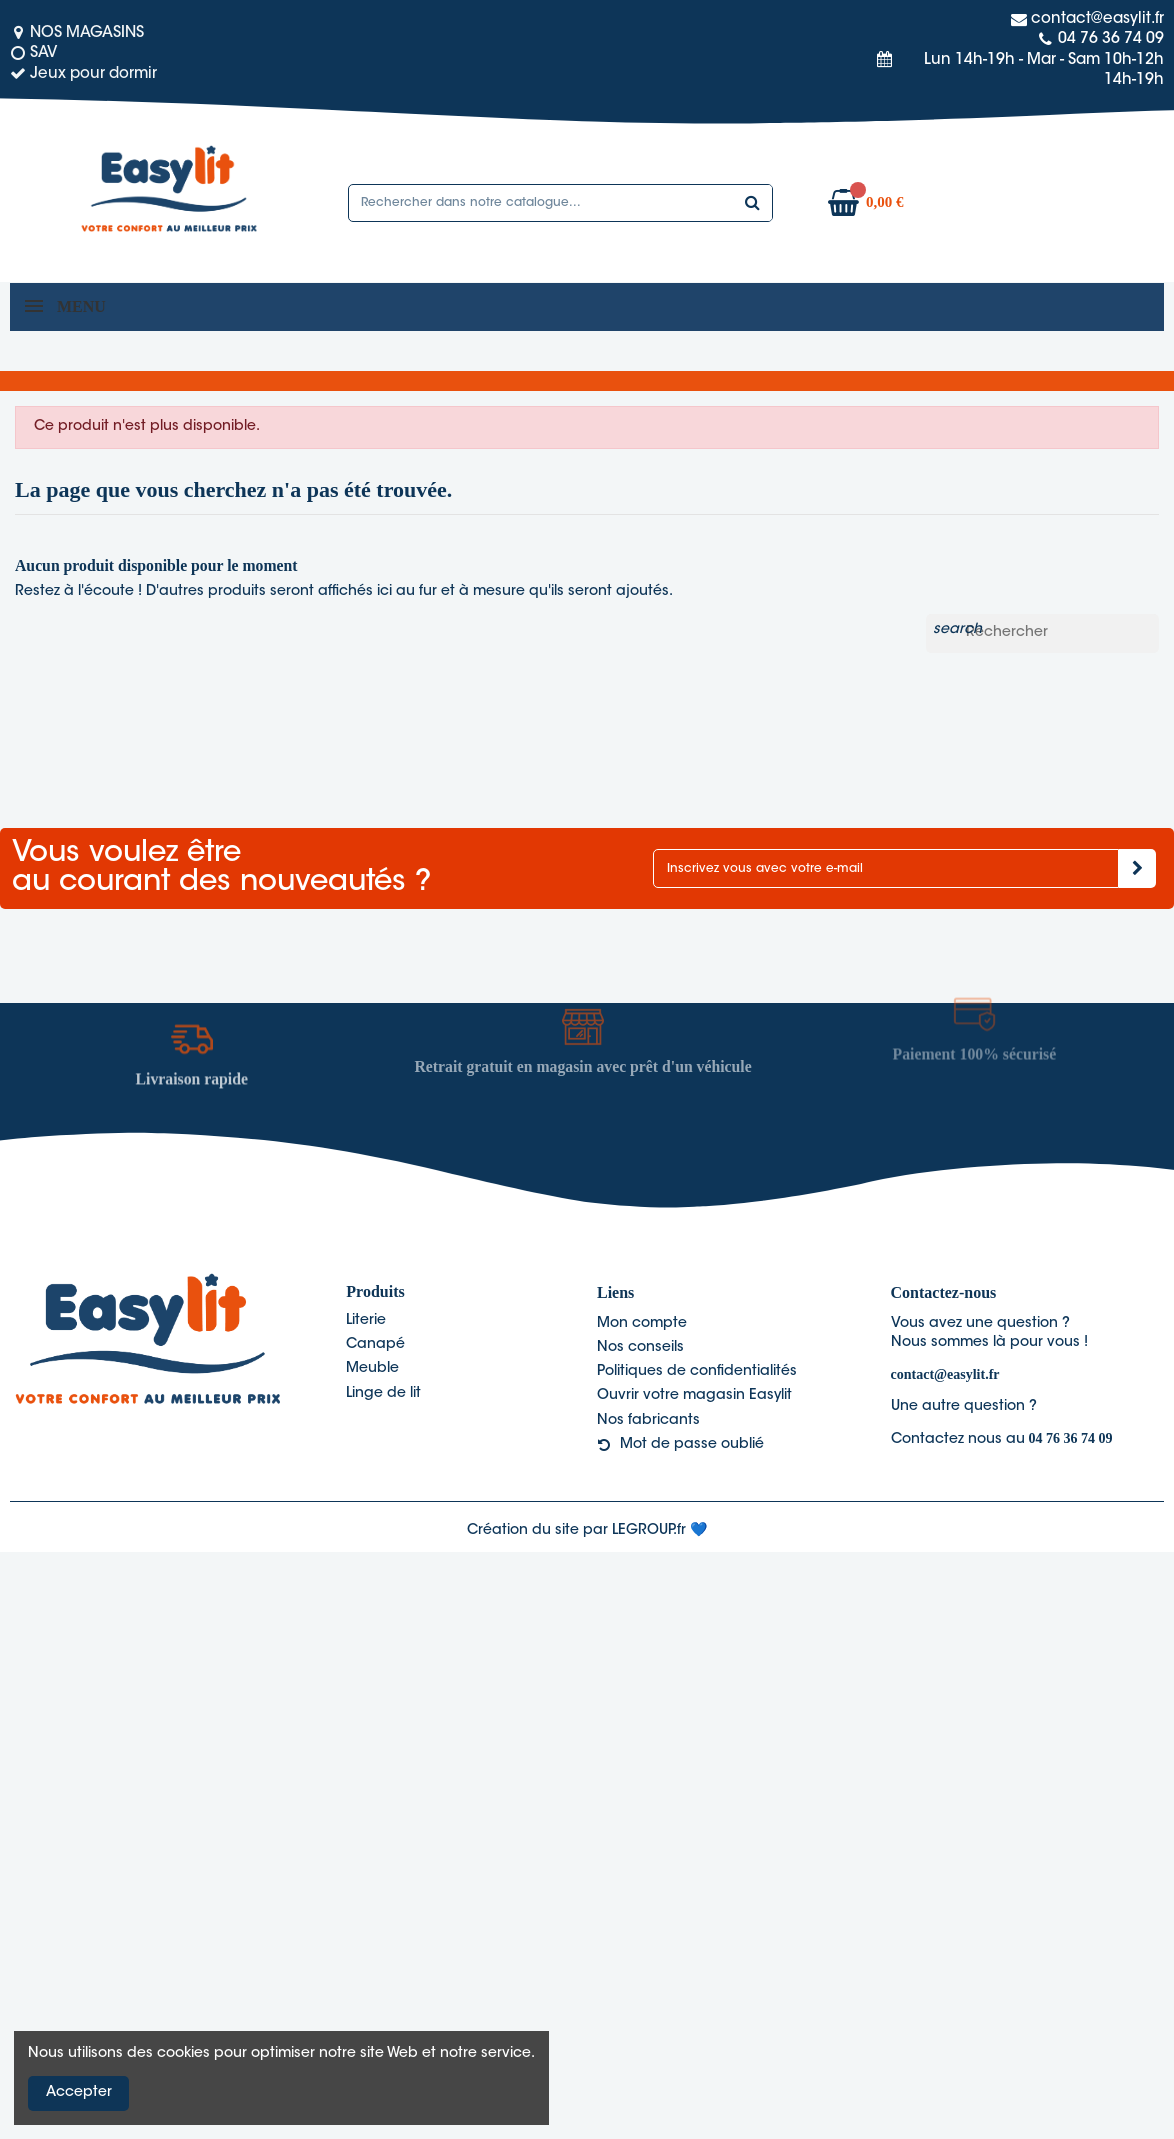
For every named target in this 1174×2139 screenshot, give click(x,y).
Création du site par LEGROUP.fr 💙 (587, 1531)
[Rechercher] (1042, 634)
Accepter (79, 2093)
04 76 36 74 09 (1071, 1438)
